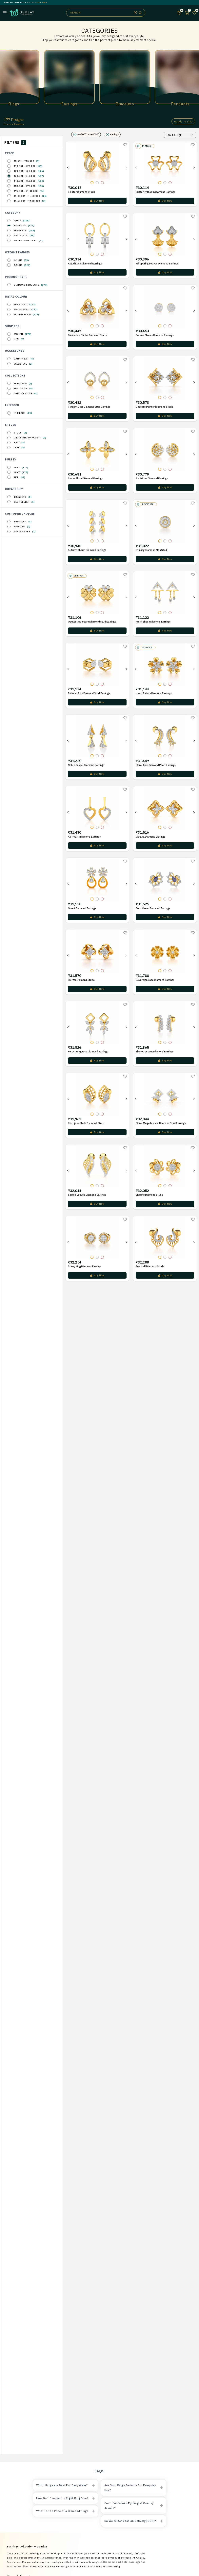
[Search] (101, 13)
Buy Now (97, 200)
